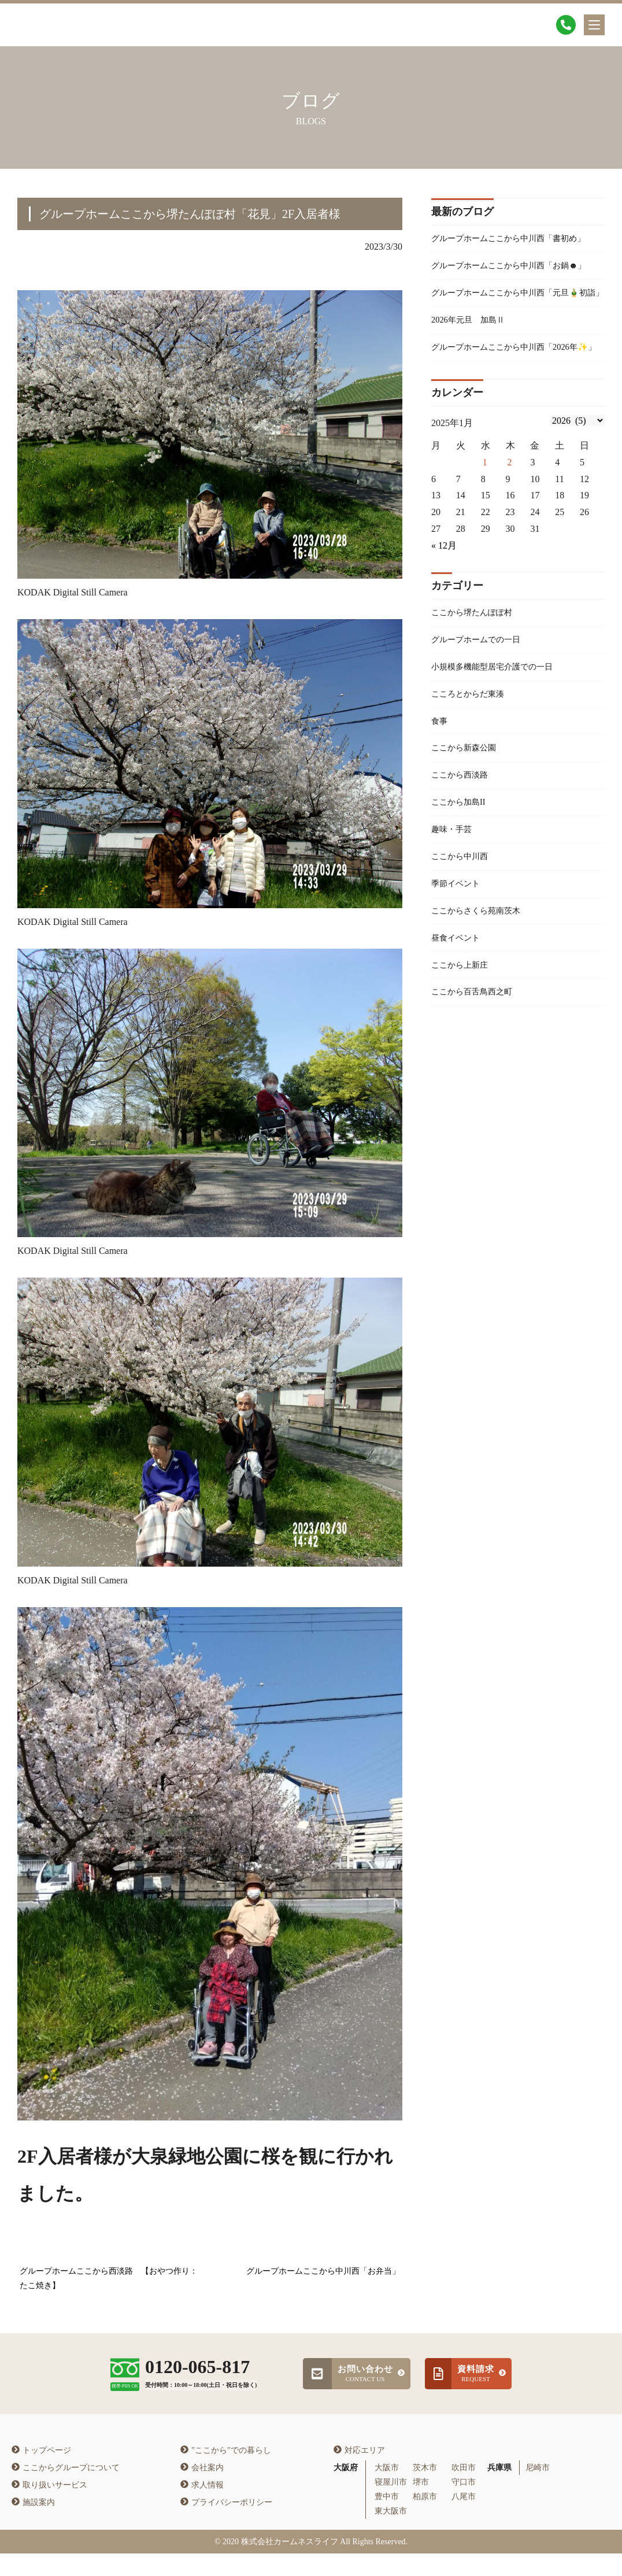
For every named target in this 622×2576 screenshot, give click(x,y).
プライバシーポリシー (226, 2525)
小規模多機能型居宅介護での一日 (500, 747)
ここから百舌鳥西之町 (477, 1093)
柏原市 (425, 2519)
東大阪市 (391, 2534)
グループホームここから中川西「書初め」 (509, 249)
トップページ (41, 2472)
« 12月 (444, 622)
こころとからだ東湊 (472, 776)
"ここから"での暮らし (225, 2472)
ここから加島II (462, 891)
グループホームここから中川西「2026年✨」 (514, 414)
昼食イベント (459, 1035)
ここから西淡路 (463, 862)
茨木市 (425, 2490)
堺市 (421, 2504)
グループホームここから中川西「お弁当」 (323, 2272)
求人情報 (202, 2507)
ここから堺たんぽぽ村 (477, 689)
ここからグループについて (66, 2490)
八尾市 (463, 2519)
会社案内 (202, 2490)
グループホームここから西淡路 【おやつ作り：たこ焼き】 (109, 2280)
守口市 (463, 2504)
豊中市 (387, 2519)
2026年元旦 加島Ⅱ (472, 377)
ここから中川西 (463, 949)
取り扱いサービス (49, 2507)
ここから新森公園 (468, 833)
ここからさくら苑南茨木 (482, 1006)
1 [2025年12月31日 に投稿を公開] (485, 538)
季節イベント (459, 977)
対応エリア (359, 2472)
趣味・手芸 (454, 920)
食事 (440, 805)
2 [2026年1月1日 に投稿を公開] (510, 538)
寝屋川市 (391, 2504)
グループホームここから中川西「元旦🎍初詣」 (515, 340)
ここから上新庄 (463, 1064)
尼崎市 (537, 2490)
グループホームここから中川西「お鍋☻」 (509, 295)
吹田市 (463, 2490)
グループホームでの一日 (482, 718)
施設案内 (33, 2525)
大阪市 (387, 2490)
